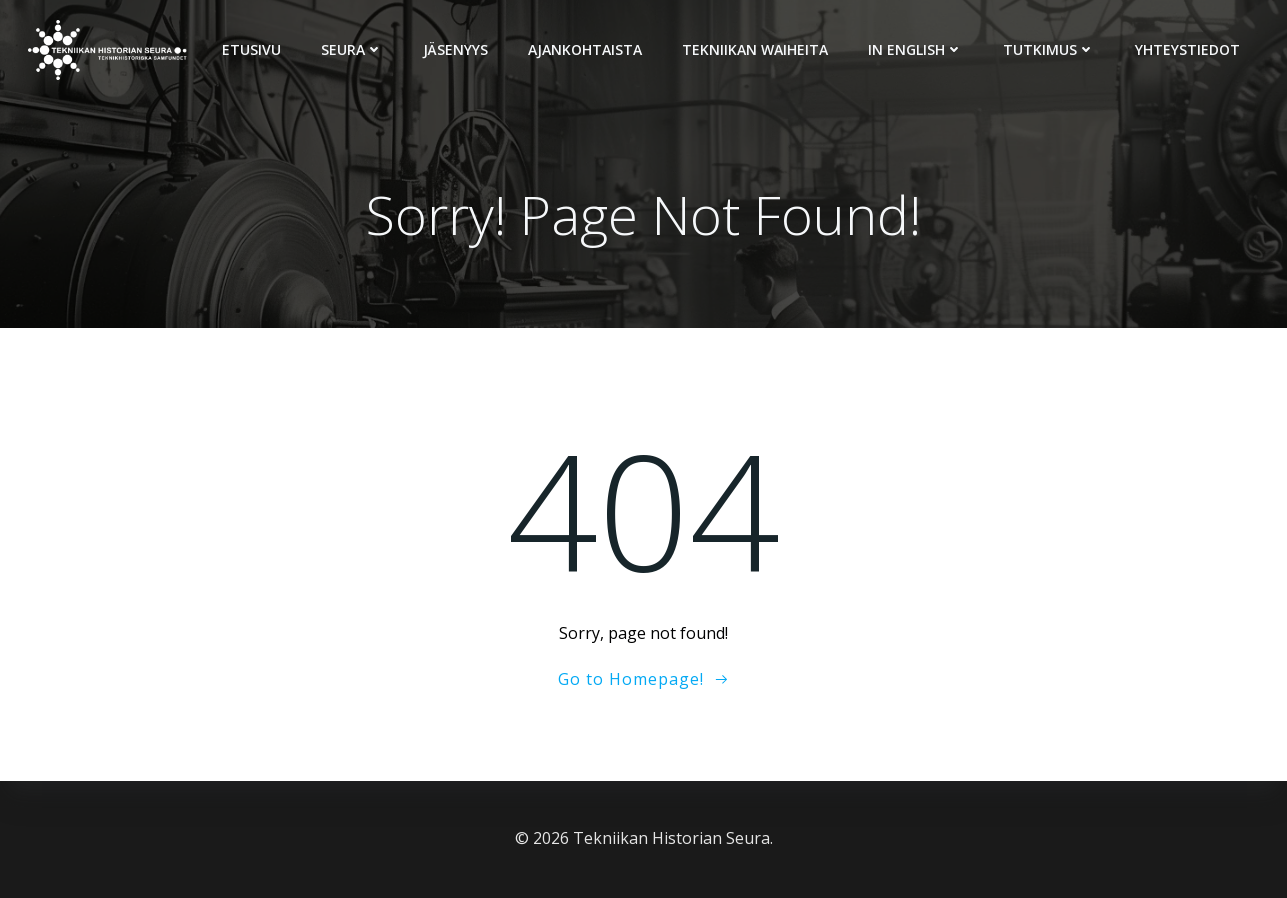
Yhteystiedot (1187, 49)
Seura (352, 49)
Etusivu (251, 49)
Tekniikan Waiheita (755, 49)
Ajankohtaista (585, 49)
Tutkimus (1049, 49)
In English (915, 49)
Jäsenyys (455, 49)
